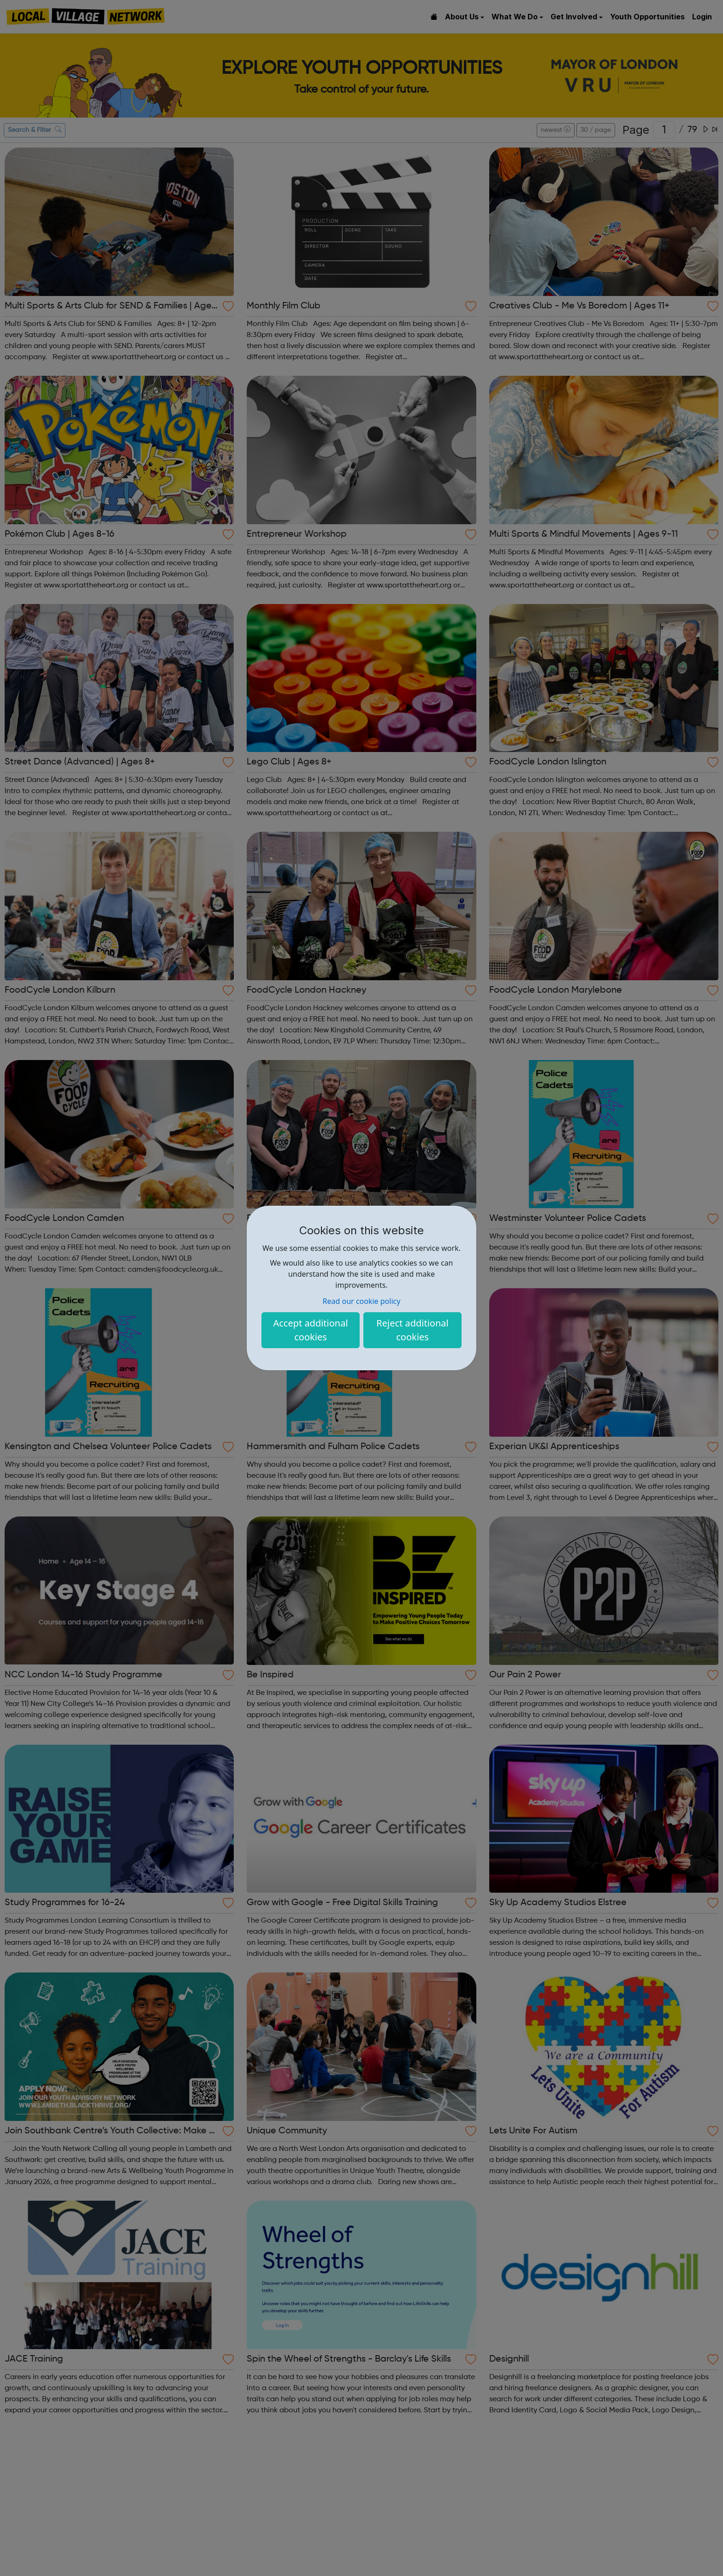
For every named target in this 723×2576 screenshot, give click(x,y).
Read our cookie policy (362, 1301)
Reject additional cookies (412, 1330)
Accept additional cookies (310, 1330)
